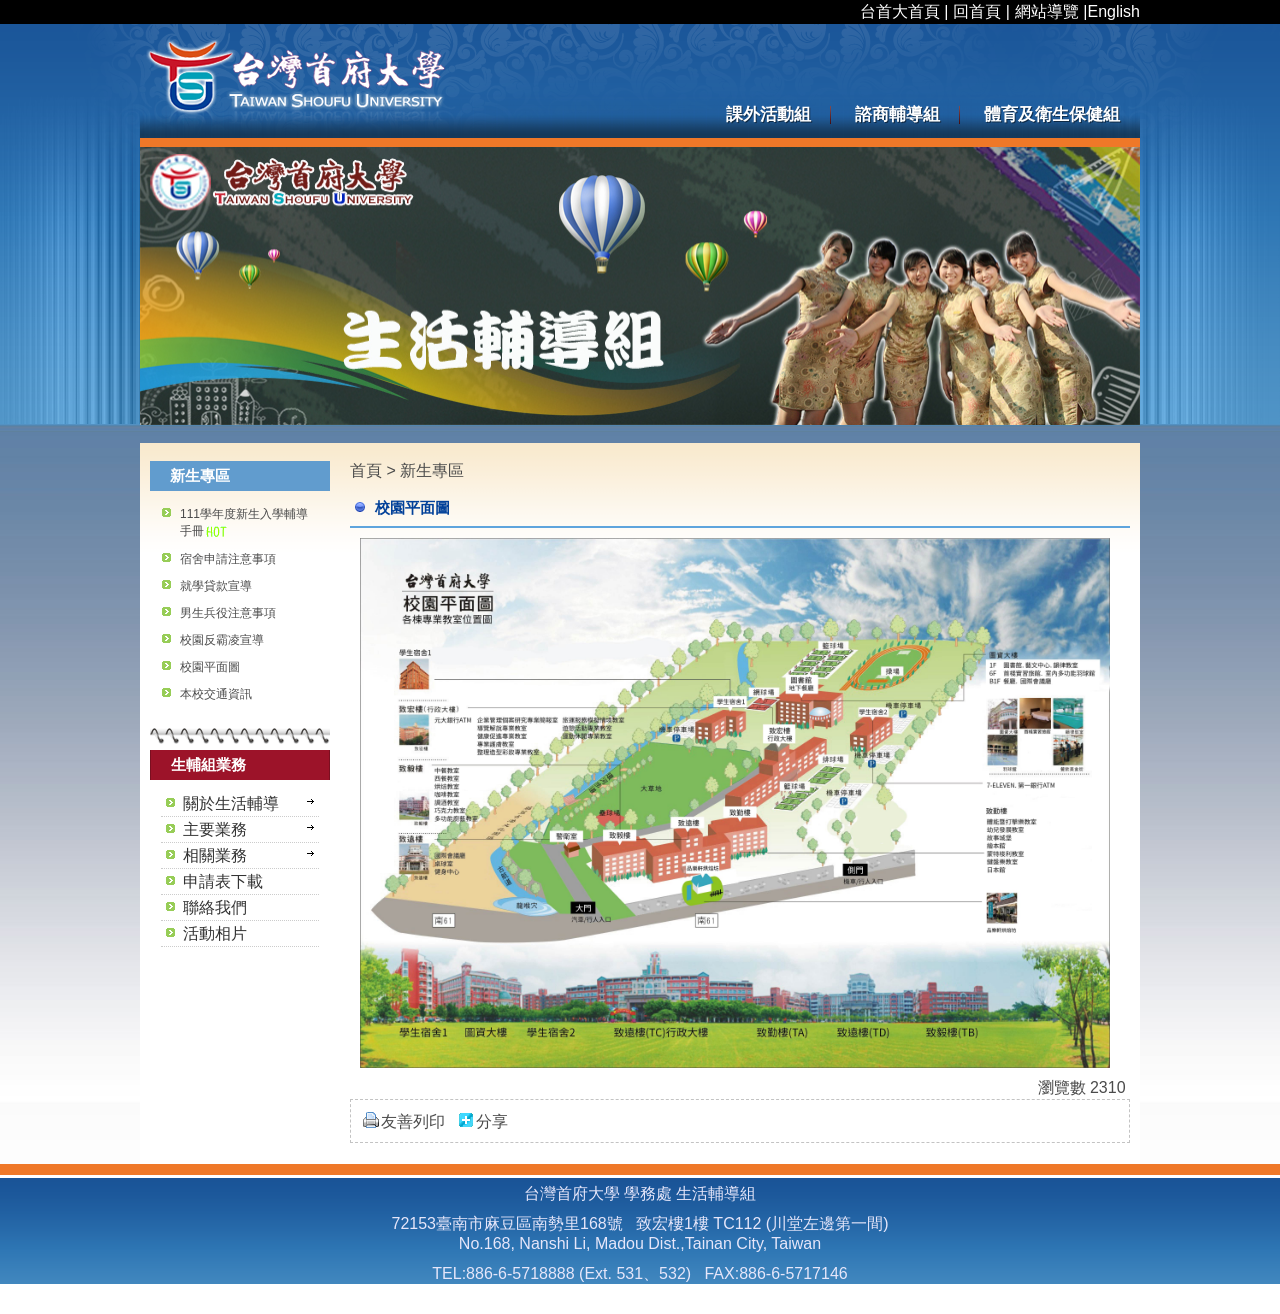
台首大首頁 (900, 11)
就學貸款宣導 (216, 586)
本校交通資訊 (216, 694)
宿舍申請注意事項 (228, 559)
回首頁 (977, 11)
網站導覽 (1047, 11)
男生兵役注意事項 (228, 613)
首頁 (366, 470)
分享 (492, 1121)
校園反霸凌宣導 (222, 640)
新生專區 (432, 470)
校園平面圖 (210, 667)
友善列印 (413, 1121)
